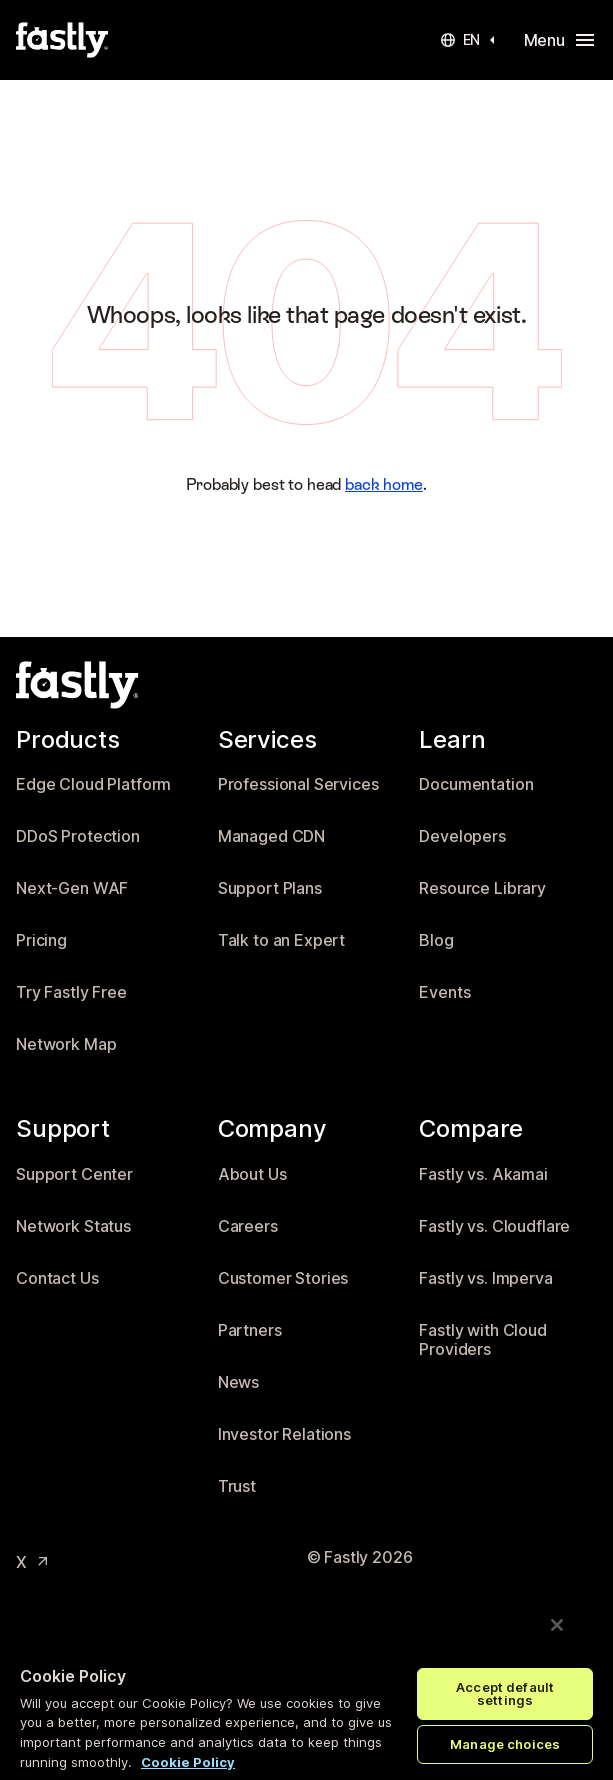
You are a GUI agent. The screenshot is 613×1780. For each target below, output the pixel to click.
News (238, 1382)
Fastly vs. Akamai (483, 1174)
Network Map (66, 1044)
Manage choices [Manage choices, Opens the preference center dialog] (505, 1744)
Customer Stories (283, 1278)
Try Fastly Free (71, 992)
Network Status (73, 1226)
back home (384, 484)
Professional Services (298, 784)
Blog (436, 940)
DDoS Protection (78, 836)
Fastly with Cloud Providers (483, 1340)
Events (444, 992)
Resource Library (482, 888)
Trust (237, 1486)
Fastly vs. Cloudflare (494, 1226)
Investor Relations (284, 1434)
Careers (248, 1226)
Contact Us (57, 1278)
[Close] (557, 1625)
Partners (250, 1330)
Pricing (41, 940)
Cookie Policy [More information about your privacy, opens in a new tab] (188, 1762)
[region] (306, 1683)
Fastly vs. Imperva (485, 1278)
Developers (462, 836)
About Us (252, 1174)
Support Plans (270, 888)
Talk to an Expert (282, 940)
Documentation (476, 784)
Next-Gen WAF (72, 888)
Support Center (74, 1174)
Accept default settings (505, 1693)
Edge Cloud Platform (93, 784)
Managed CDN (271, 836)
